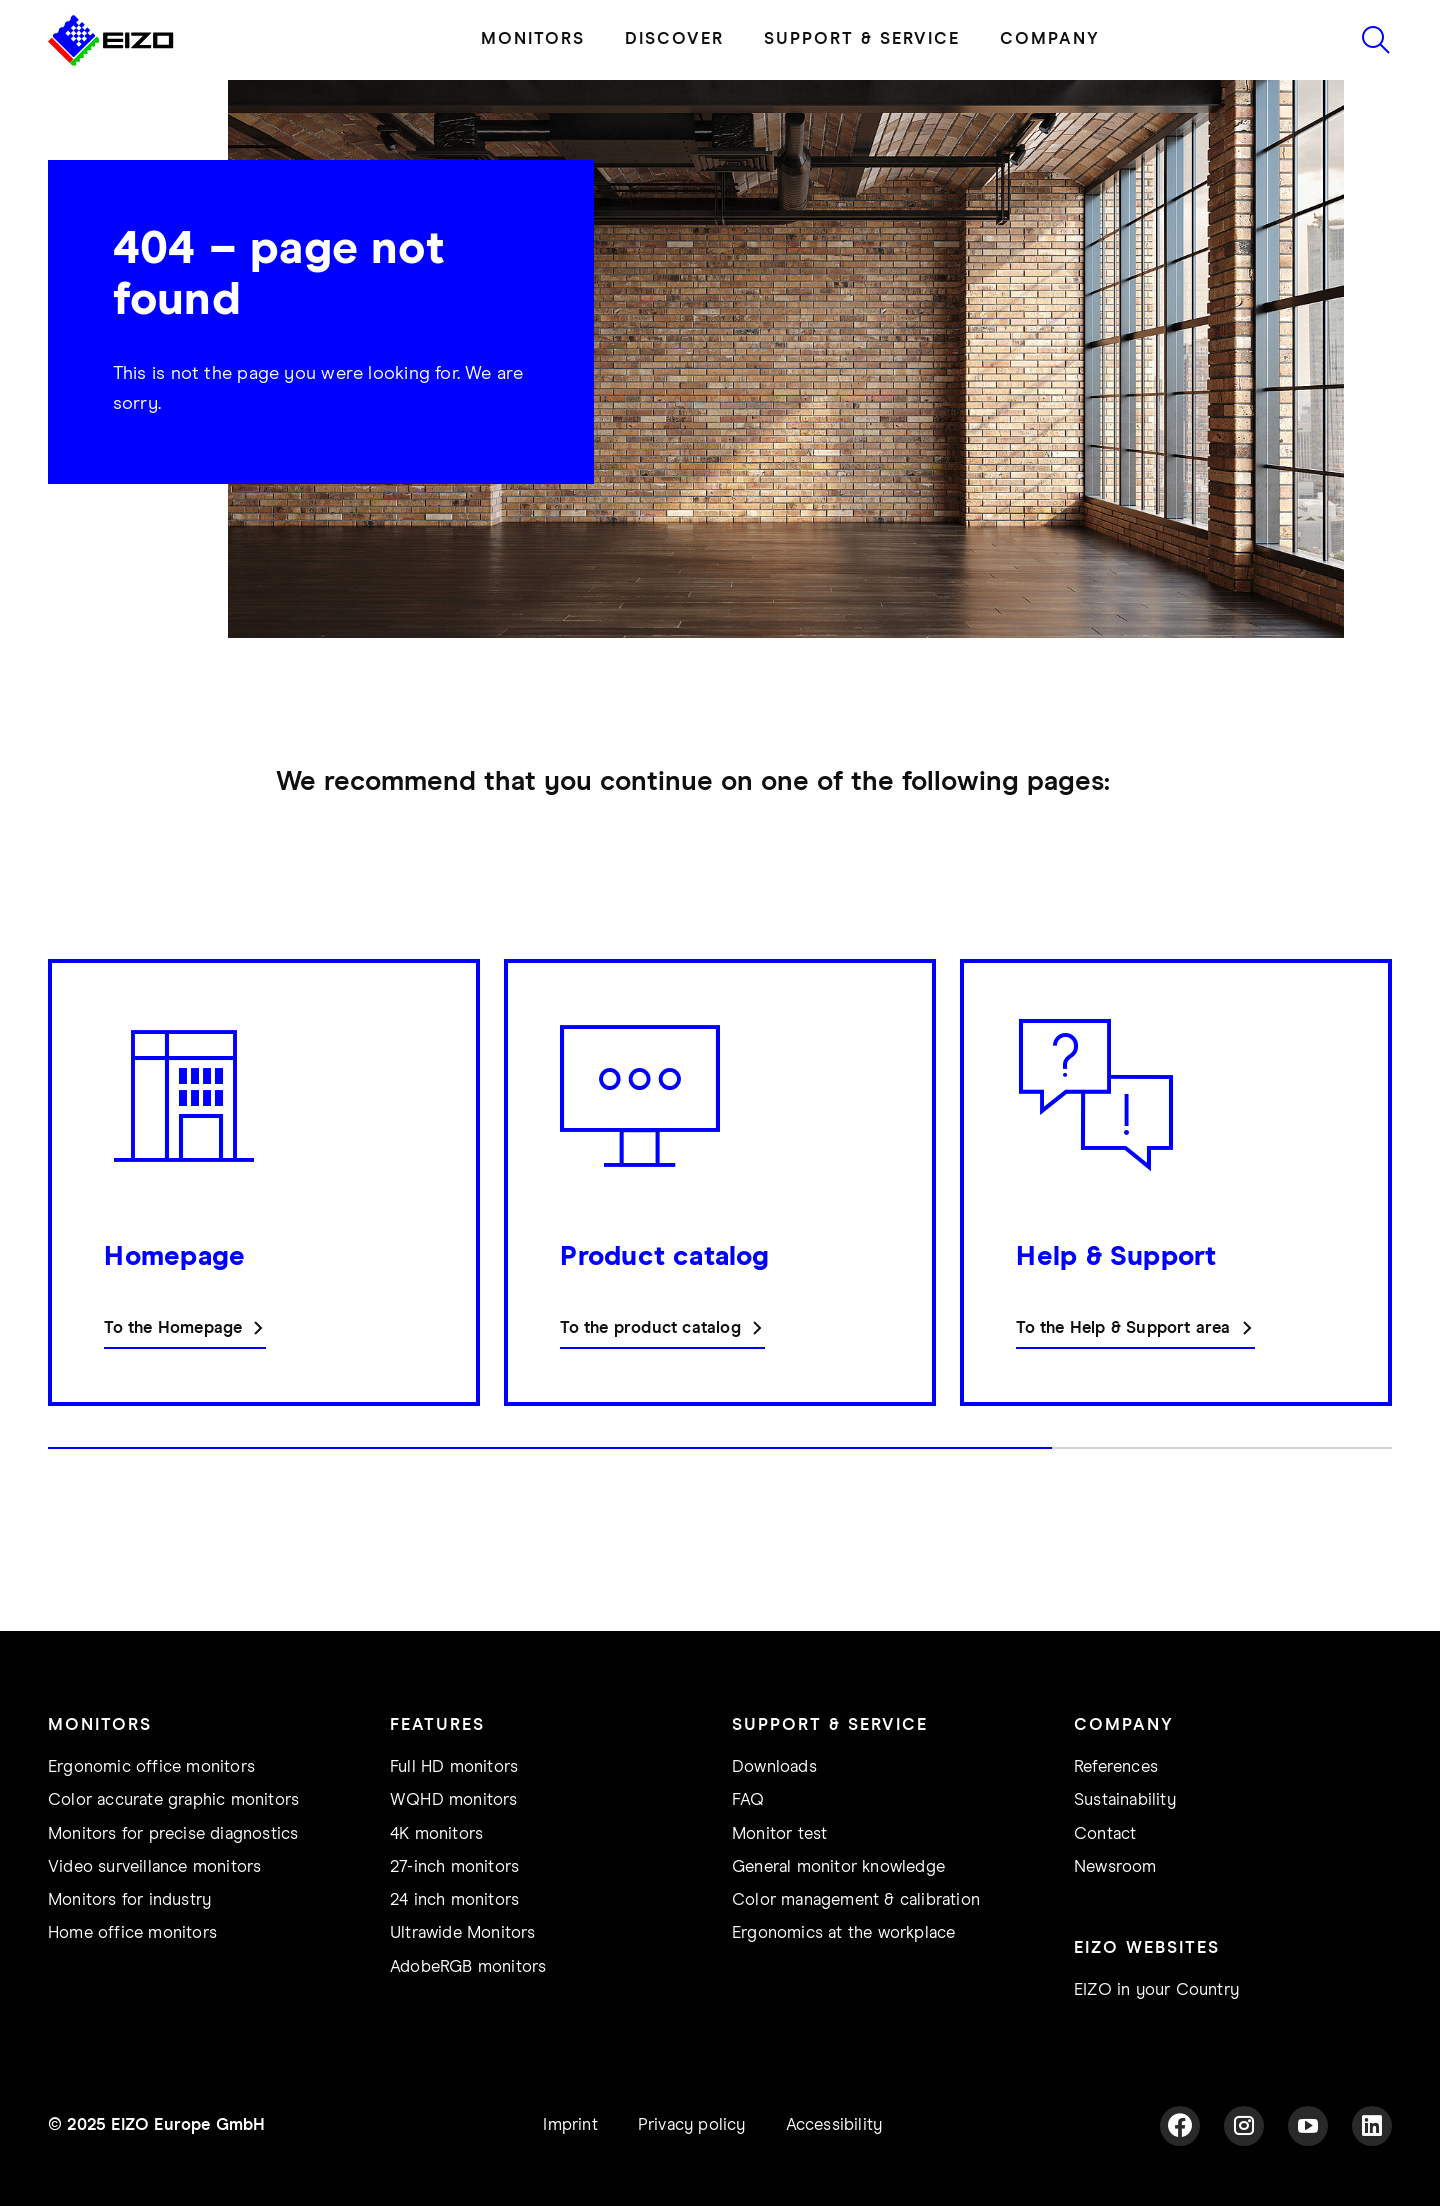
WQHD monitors (454, 1800)
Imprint (570, 2125)
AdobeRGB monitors (468, 1967)
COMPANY (1050, 39)
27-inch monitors (454, 1867)
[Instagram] (1244, 2126)
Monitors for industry (129, 1900)
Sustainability (1125, 1800)
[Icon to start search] (1376, 40)
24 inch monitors (454, 1900)
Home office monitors (132, 1933)
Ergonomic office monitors (151, 1767)
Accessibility (834, 2125)
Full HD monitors (454, 1767)
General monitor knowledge (838, 1867)
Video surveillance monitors (154, 1867)
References (1116, 1767)
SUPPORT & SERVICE (862, 39)
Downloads (774, 1767)
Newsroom (1115, 1867)
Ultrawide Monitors (463, 1933)
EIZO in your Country (1156, 1990)
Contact (1105, 1834)
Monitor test (779, 1834)
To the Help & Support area (1123, 1328)
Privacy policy (692, 2125)
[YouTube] (1308, 2126)
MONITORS (533, 39)
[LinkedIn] (1372, 2126)
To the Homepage (173, 1328)
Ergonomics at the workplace (843, 1933)
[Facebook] (1180, 2126)
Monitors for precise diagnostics (173, 1834)
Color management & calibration (856, 1900)
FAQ (748, 1800)
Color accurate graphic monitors (173, 1800)
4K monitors (436, 1834)
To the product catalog (650, 1328)
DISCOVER (674, 39)
